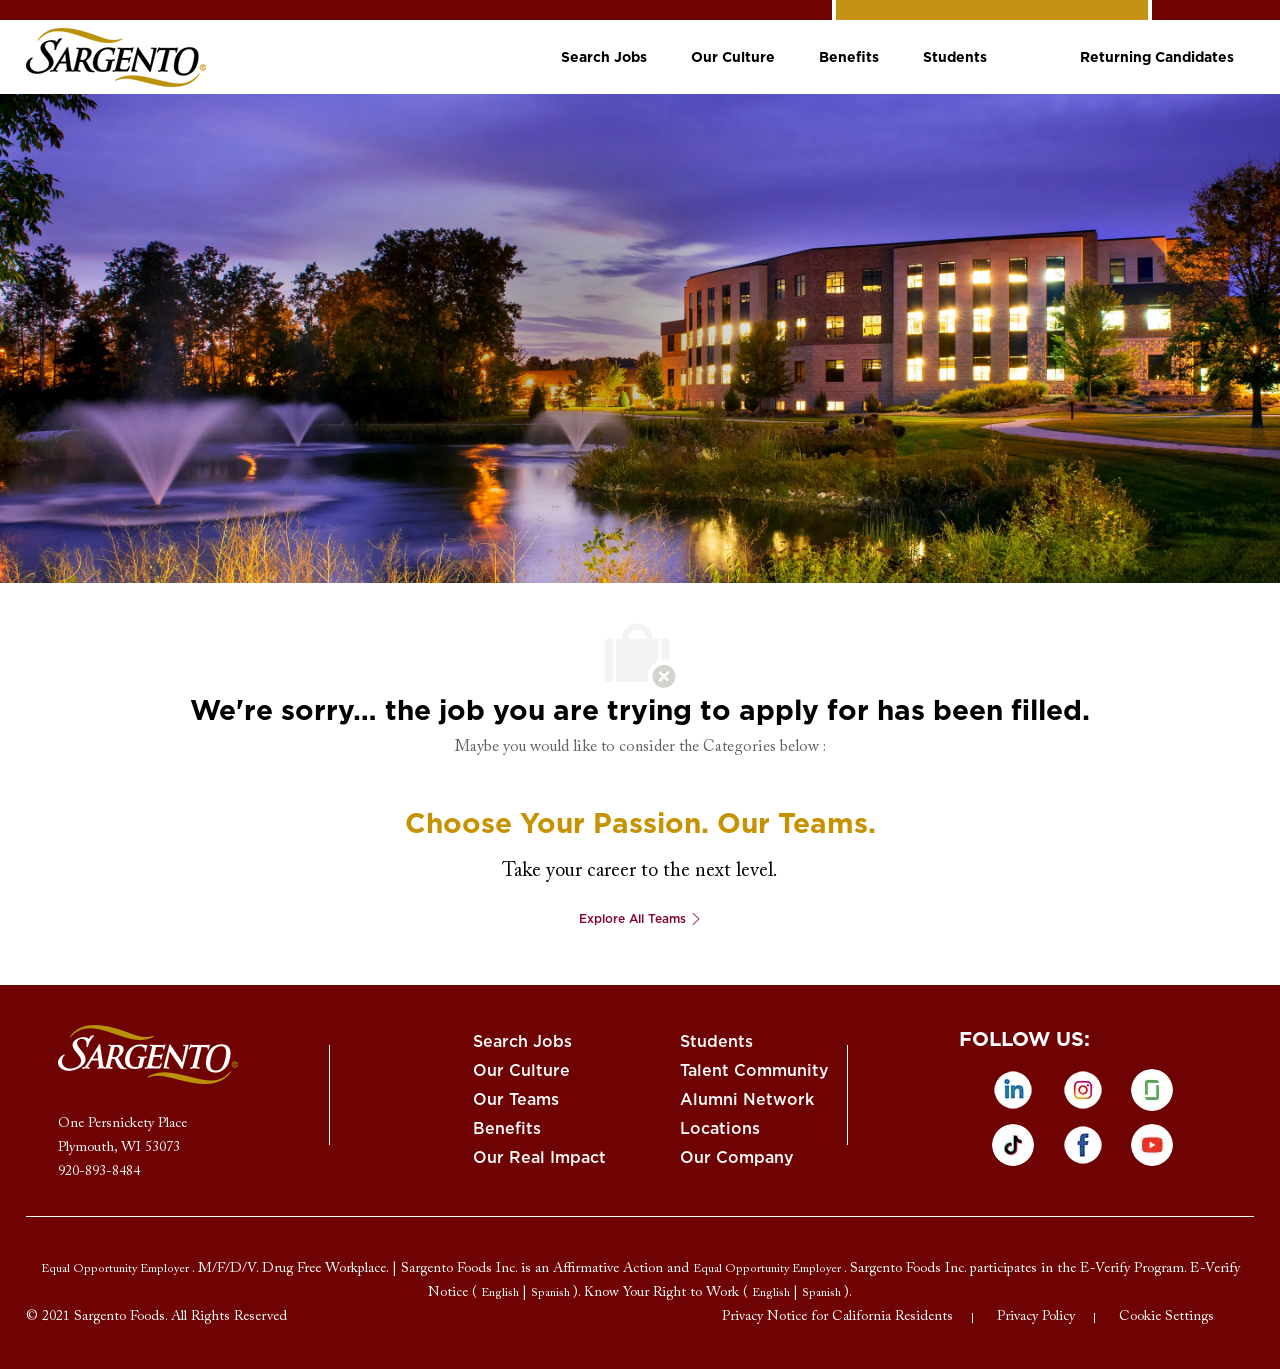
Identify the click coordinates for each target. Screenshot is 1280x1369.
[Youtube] (1152, 1145)
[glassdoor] (1152, 1090)
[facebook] (1083, 1145)
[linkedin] (1013, 1090)
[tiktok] (1013, 1145)
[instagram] (1083, 1090)
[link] (116, 57)
